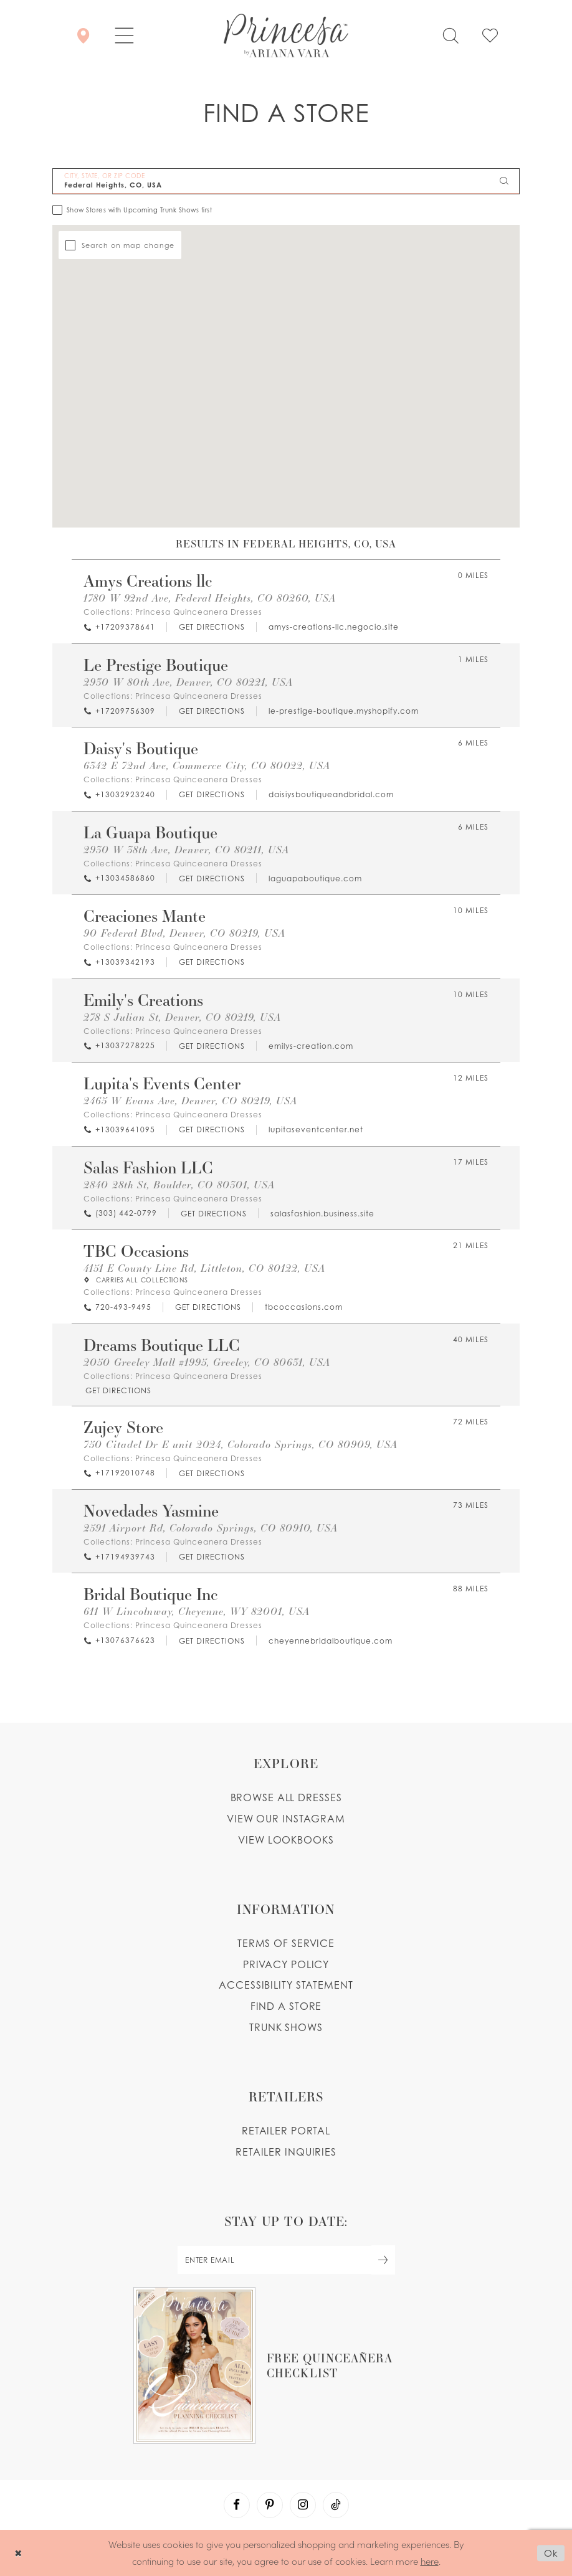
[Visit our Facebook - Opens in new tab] (237, 2505)
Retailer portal (286, 2130)
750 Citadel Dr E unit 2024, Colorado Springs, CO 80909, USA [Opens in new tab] (240, 1444)
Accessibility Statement (286, 1985)
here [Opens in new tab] (430, 2560)
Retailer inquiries (286, 2152)
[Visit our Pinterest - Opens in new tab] (270, 2505)
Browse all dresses (286, 1797)
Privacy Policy (286, 1964)
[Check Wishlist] (490, 35)
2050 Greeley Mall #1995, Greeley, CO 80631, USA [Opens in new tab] (206, 1361)
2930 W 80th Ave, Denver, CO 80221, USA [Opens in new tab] (188, 681)
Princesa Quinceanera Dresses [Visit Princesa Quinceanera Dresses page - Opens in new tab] (198, 612)
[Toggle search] (450, 35)
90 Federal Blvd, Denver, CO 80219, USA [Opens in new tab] (184, 932)
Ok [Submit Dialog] (551, 2553)
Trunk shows (286, 2027)
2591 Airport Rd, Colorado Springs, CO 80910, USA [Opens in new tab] (210, 1527)
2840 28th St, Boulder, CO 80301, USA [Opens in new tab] (179, 1184)
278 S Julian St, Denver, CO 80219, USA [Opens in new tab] (182, 1016)
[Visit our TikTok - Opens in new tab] (336, 2505)
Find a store (286, 2006)
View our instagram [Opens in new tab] (286, 1818)
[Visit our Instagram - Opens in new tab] (303, 2505)
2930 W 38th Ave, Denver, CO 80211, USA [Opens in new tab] (186, 849)
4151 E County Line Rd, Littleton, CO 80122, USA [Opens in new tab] (204, 1267)
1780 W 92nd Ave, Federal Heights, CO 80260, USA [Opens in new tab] (209, 597)
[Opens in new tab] (211, 627)
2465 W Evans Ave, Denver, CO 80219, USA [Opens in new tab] (190, 1100)
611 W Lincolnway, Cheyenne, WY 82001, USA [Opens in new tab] (196, 1610)
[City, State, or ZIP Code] (286, 181)
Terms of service (286, 1943)
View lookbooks (285, 1840)
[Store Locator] (83, 35)
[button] (124, 35)
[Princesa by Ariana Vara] (286, 35)
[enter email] (286, 2260)
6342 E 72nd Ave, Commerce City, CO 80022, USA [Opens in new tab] (206, 765)
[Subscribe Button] (383, 2260)
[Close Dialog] (18, 2553)
